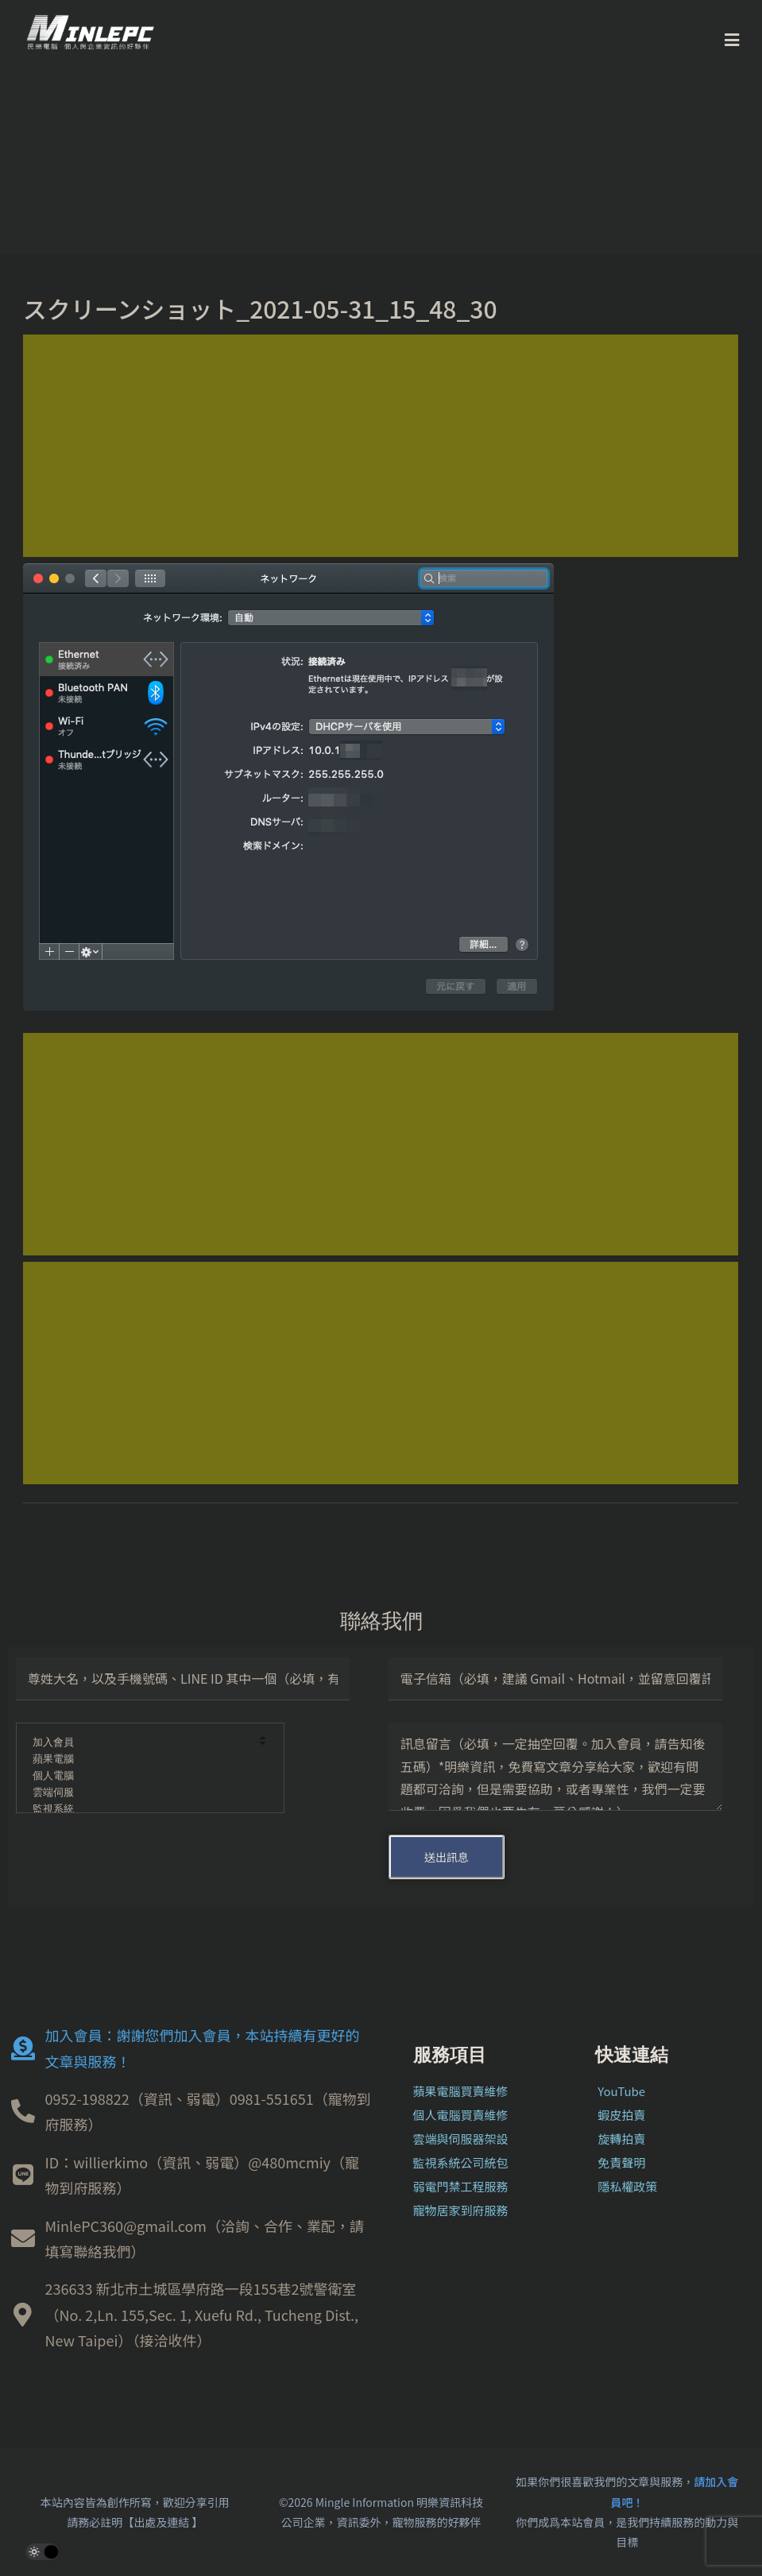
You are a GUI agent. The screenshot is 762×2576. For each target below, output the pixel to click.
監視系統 (139, 1809)
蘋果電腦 (139, 1759)
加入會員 (139, 1743)
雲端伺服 (139, 1793)
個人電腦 (139, 1776)
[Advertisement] (380, 446)
